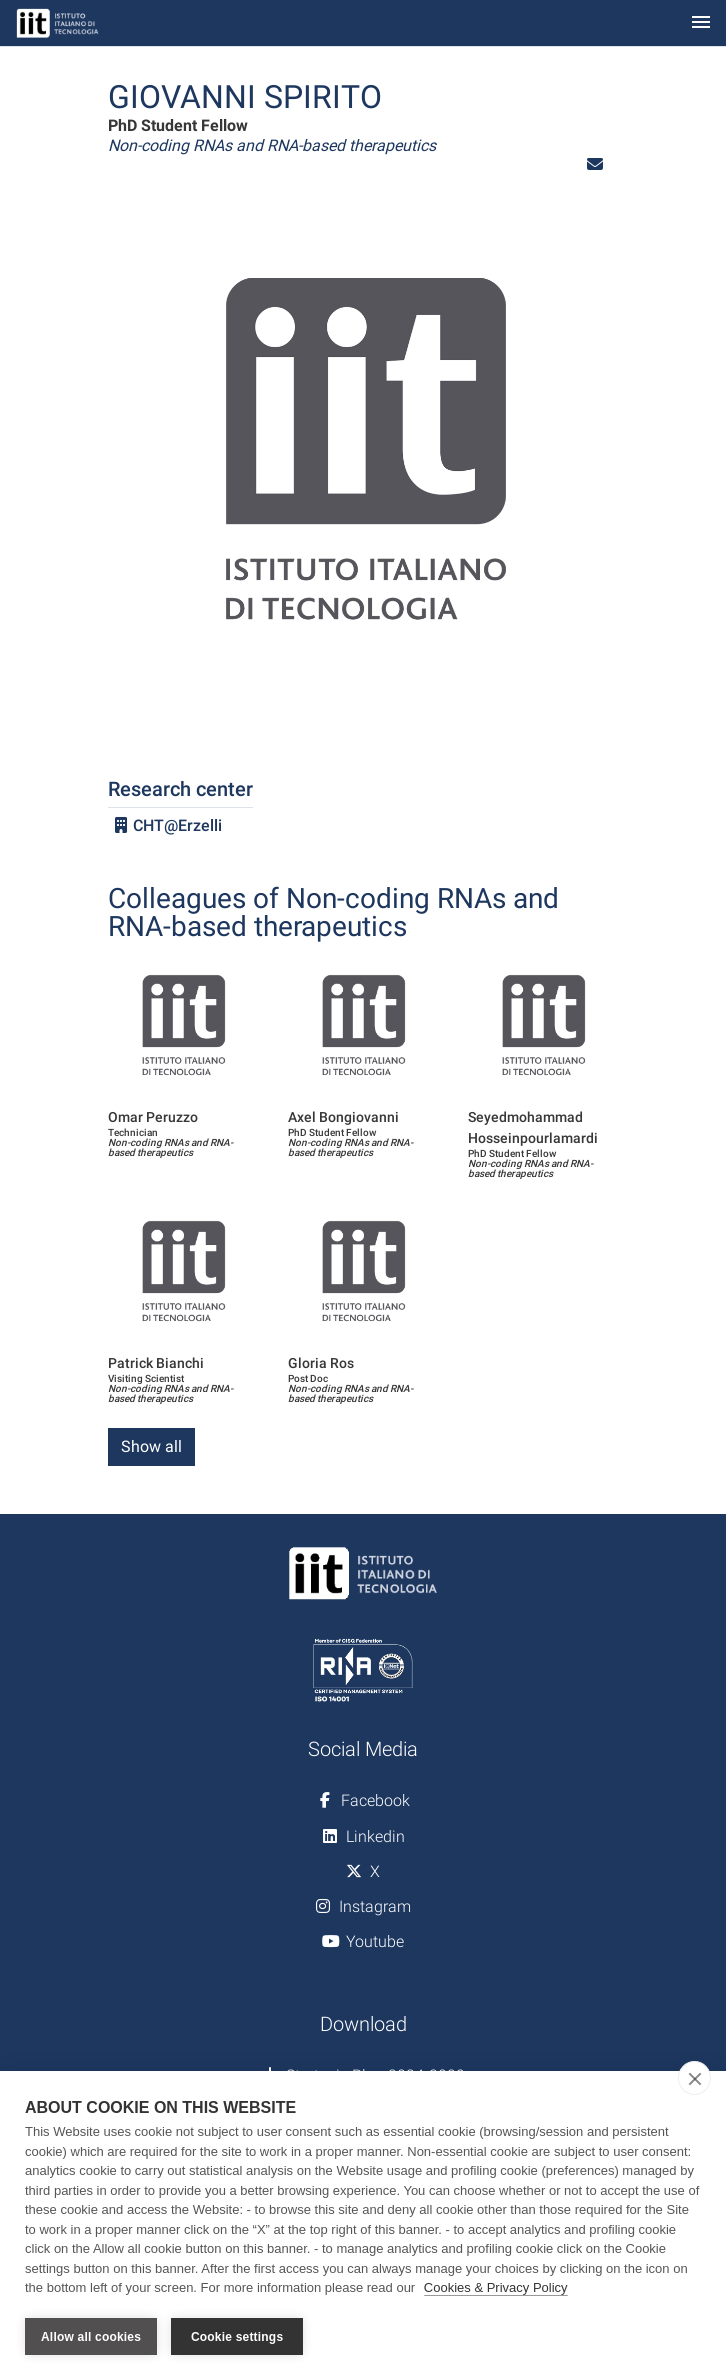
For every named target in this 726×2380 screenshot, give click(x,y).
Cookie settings (237, 2337)
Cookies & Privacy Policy (496, 2288)
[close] (694, 2079)
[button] (595, 164)
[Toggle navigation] (701, 23)
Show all (151, 1446)
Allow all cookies (91, 2337)
